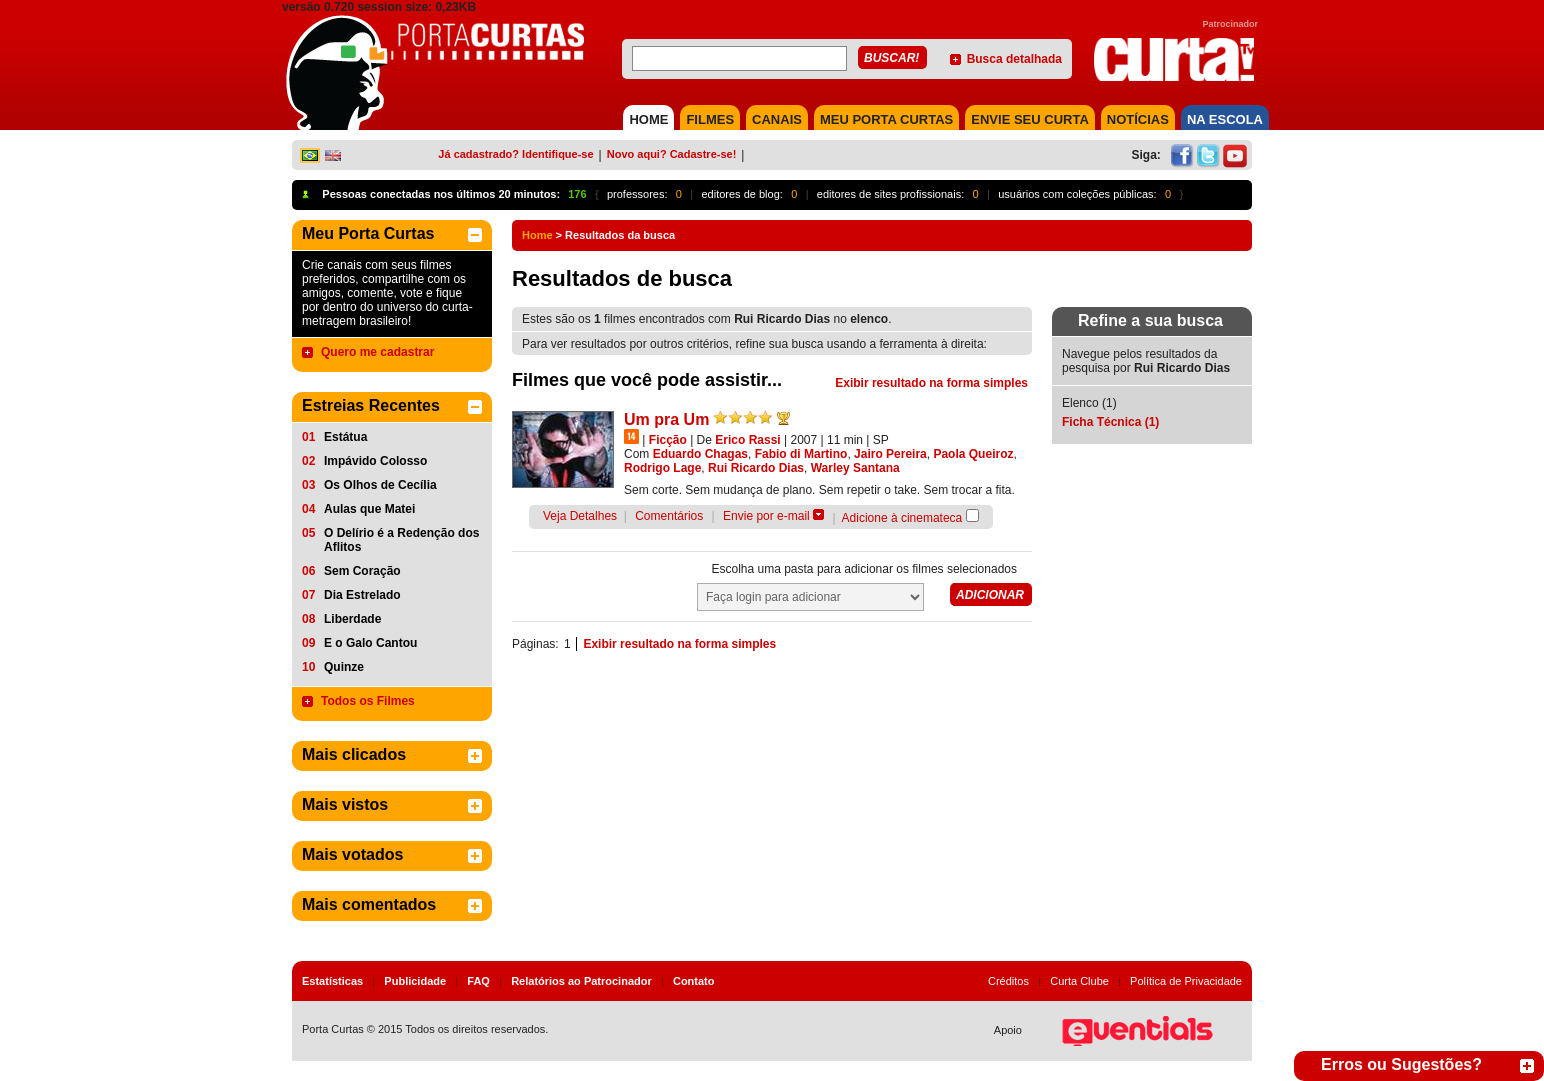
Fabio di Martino (801, 454)
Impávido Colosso (375, 461)
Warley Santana (855, 468)
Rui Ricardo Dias (756, 468)
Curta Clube (1079, 981)
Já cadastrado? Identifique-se (515, 154)
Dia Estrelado (362, 595)
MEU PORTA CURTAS (886, 119)
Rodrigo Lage (662, 468)
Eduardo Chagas (700, 454)
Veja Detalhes (580, 516)
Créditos (1008, 981)
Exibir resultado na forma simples (931, 383)
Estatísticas (332, 981)
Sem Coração (362, 571)
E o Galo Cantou (370, 643)
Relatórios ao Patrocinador (581, 981)
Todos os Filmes (368, 701)
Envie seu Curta (1030, 119)
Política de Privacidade (1186, 981)
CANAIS (777, 119)
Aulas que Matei (369, 509)
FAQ (478, 981)
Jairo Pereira (890, 454)
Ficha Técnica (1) (1110, 422)
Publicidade (415, 981)
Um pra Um (666, 419)
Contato (694, 981)
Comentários (669, 516)
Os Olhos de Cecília (380, 485)
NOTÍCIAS (1138, 119)
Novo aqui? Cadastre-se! (672, 154)
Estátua (345, 437)
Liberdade (352, 619)
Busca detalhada (1014, 59)
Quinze (344, 667)
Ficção (668, 440)
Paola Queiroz (973, 454)
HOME (648, 119)
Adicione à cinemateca (902, 518)
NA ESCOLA (1225, 119)
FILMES (710, 119)
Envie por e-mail (766, 516)
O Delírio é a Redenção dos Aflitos (401, 540)
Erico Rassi (747, 440)
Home (537, 235)
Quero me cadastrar (377, 352)
